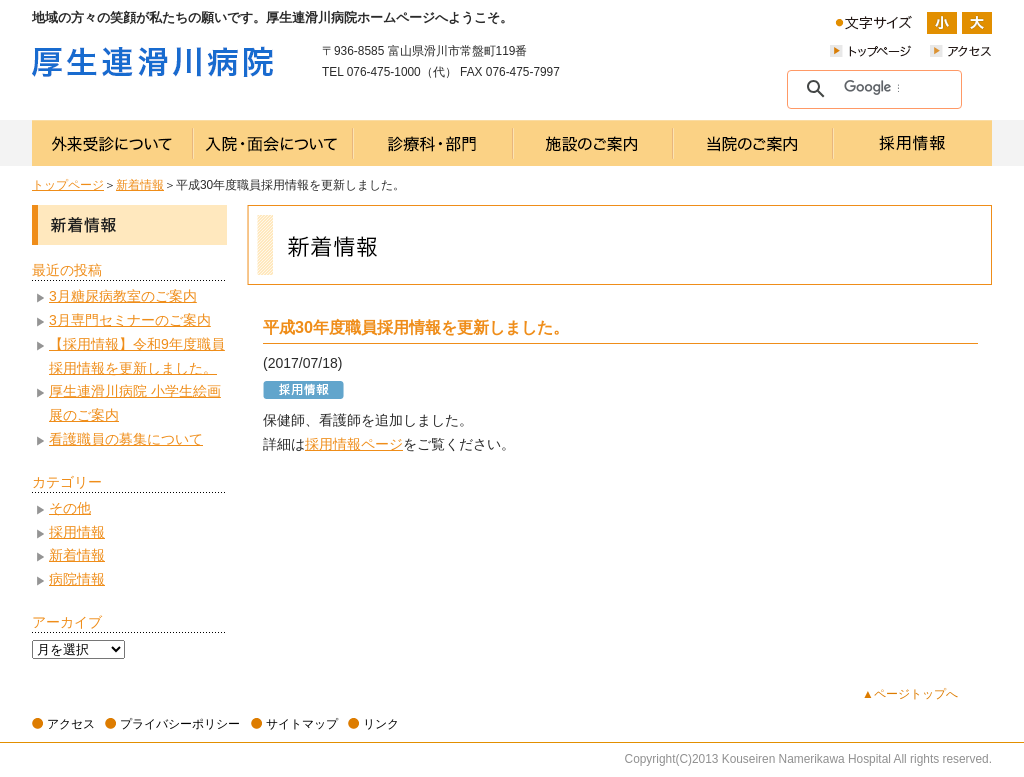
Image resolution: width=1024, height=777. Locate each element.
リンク (381, 724)
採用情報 (77, 532)
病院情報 (77, 579)
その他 (70, 508)
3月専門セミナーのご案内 (130, 320)
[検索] (871, 88)
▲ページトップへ (910, 694)
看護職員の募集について (126, 439)
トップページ (68, 185)
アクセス (71, 724)
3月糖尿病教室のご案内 (123, 296)
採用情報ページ (354, 444)
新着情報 (140, 185)
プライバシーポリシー (180, 724)
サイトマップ (302, 724)
